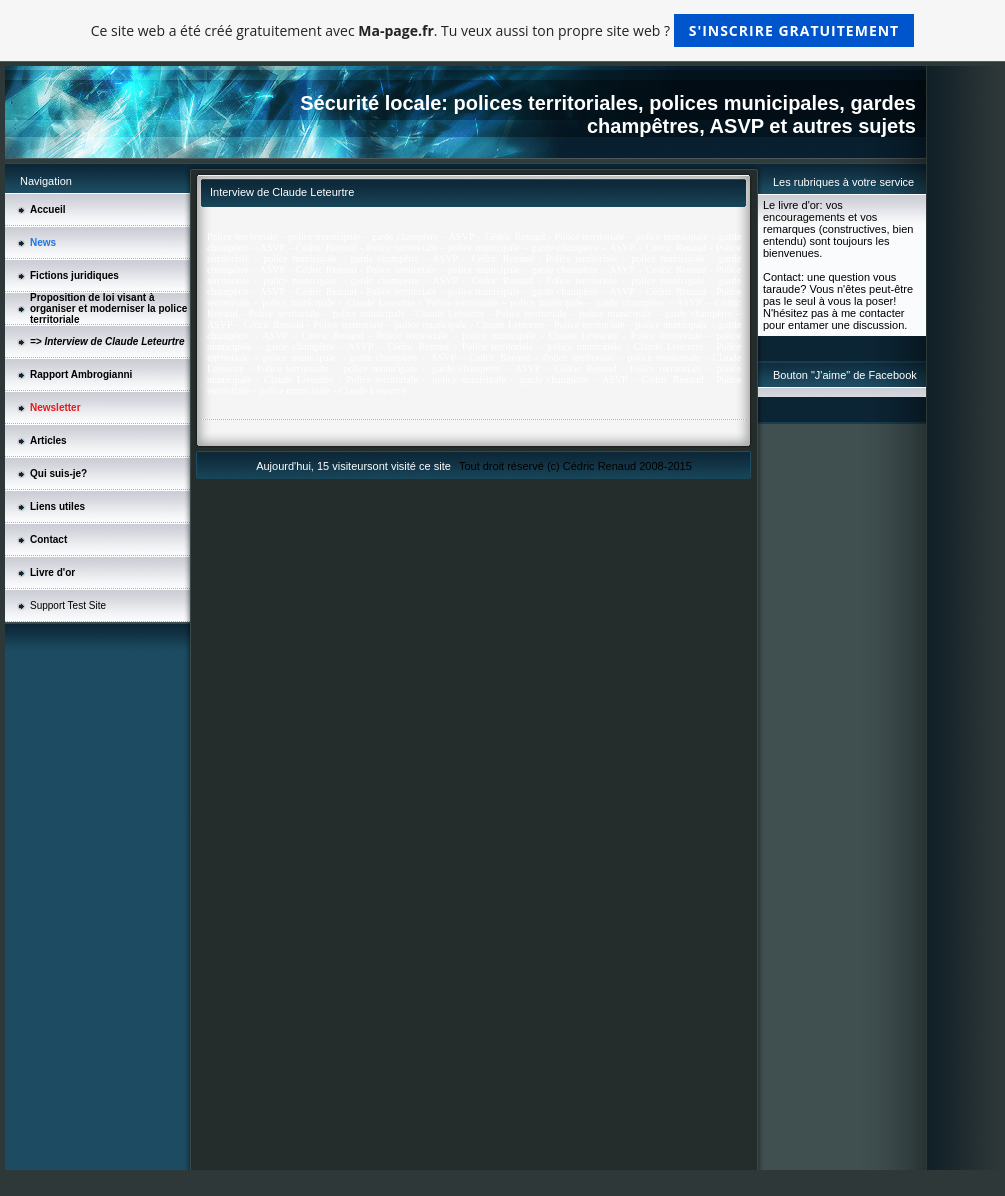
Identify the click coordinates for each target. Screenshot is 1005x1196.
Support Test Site (68, 605)
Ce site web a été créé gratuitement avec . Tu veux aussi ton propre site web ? (502, 30)
